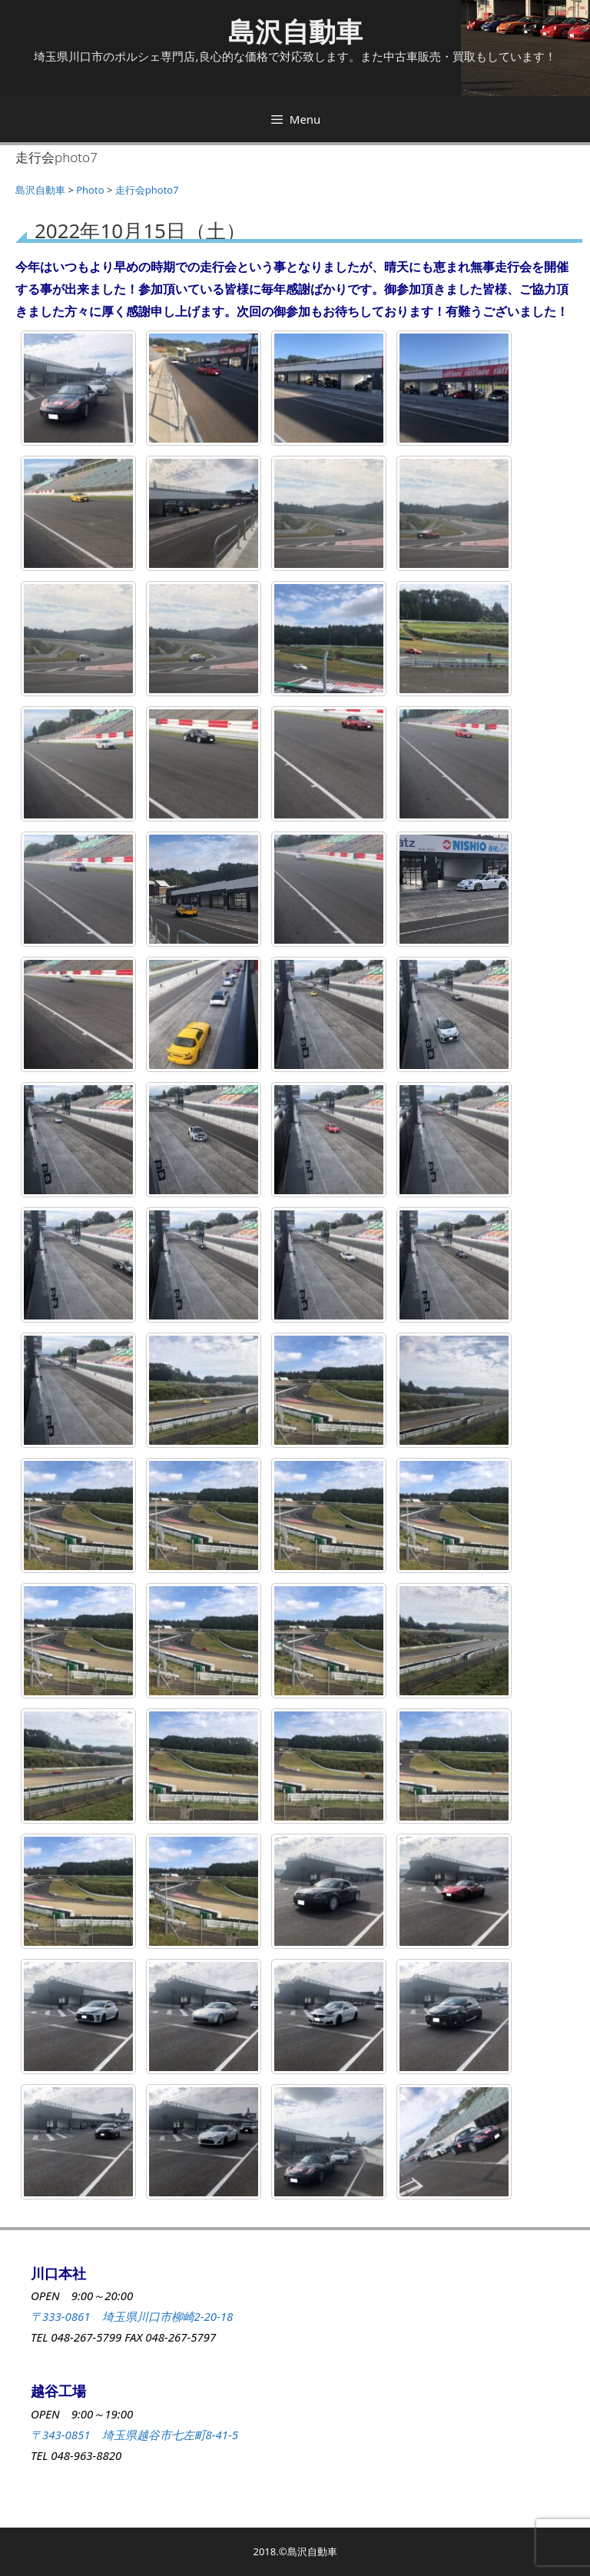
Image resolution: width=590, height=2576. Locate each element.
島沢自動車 (295, 31)
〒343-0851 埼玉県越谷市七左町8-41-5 (134, 2434)
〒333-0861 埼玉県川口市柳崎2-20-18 (132, 2316)
